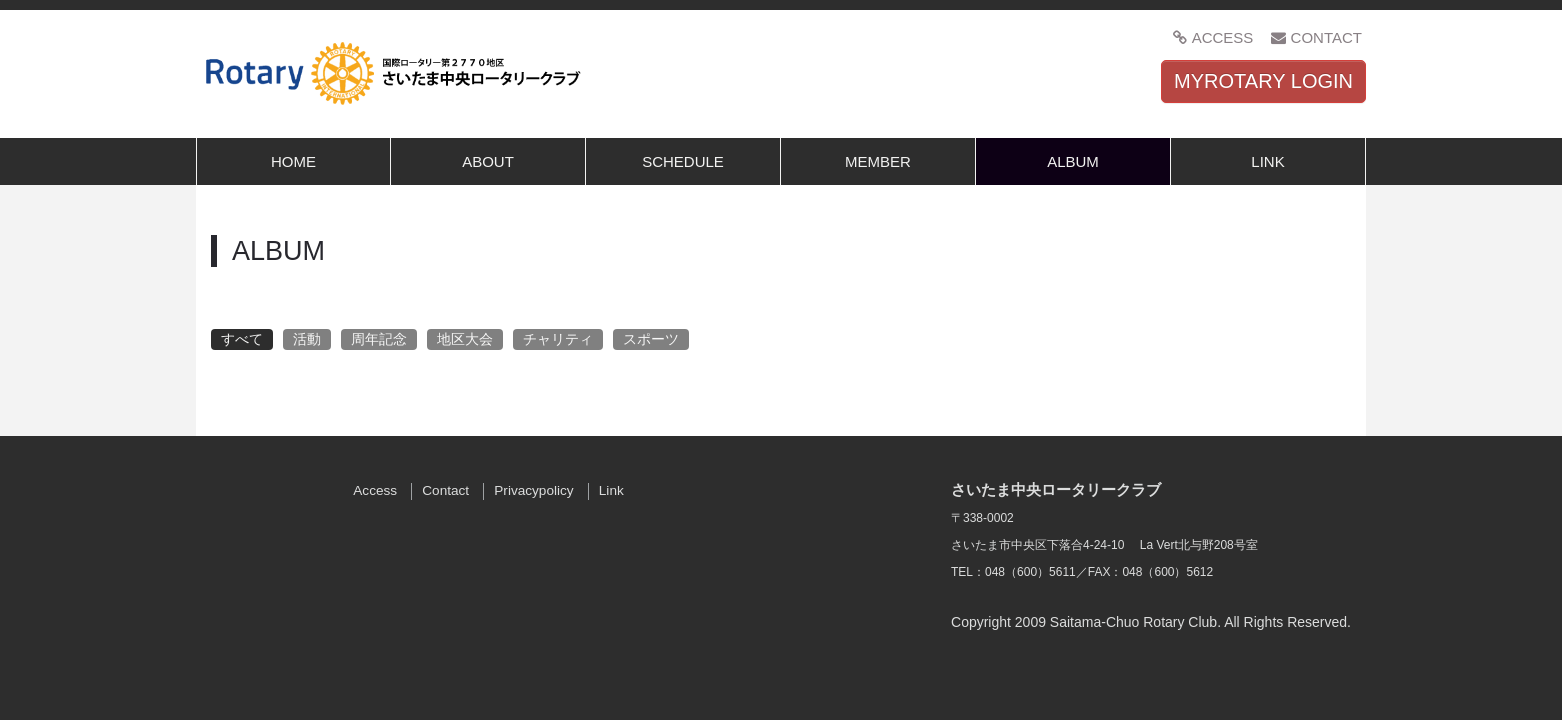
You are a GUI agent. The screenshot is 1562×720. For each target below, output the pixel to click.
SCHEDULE (683, 161)
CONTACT (1316, 37)
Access (375, 490)
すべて (242, 339)
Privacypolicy (533, 490)
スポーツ (651, 339)
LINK (1267, 161)
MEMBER (878, 161)
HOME (293, 161)
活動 (307, 339)
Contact (445, 490)
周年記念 (379, 339)
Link (611, 490)
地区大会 (465, 339)
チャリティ (558, 339)
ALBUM (1073, 161)
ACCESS (1212, 37)
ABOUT (488, 161)
